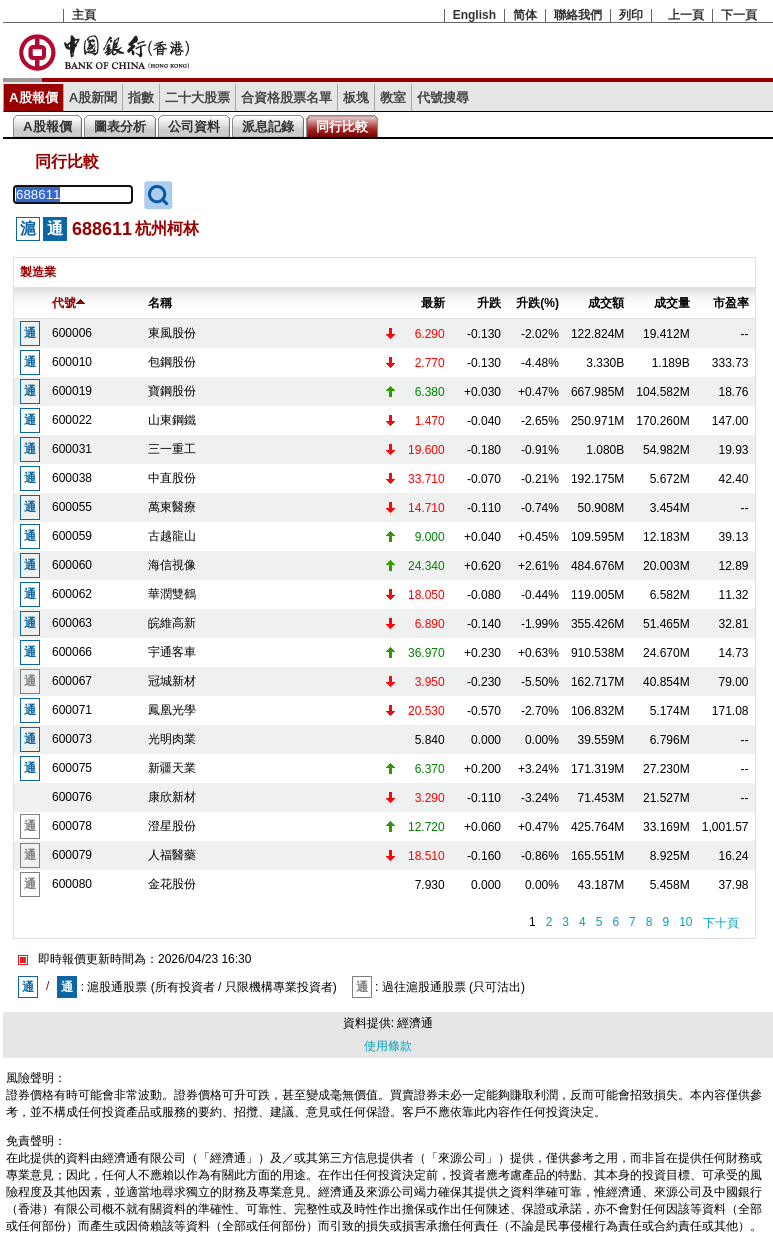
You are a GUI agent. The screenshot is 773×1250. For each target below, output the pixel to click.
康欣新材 (172, 797)
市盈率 (731, 303)
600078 (72, 826)
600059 (72, 536)
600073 (72, 739)
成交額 (606, 303)
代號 (68, 303)
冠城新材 (172, 681)
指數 (141, 97)
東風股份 (172, 333)
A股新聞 (93, 97)
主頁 (84, 15)
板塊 (356, 97)
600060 (72, 565)
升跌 (489, 303)
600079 (72, 855)
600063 (72, 623)
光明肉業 (172, 739)
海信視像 (172, 565)
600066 (72, 652)
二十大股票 (197, 97)
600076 (72, 797)
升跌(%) (537, 303)
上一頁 (686, 15)
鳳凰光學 (172, 710)
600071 (72, 710)
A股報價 (33, 97)
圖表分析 (120, 126)
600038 (72, 478)
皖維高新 (172, 623)
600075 (72, 768)
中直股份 (172, 478)
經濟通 (415, 1023)
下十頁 (721, 923)
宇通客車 (172, 652)
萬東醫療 (172, 507)
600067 (72, 681)
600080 (72, 884)
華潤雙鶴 (172, 594)
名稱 (160, 303)
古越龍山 (172, 536)
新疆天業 (172, 768)
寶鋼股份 (172, 391)
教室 (393, 97)
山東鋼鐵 (172, 420)
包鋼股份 (172, 362)
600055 (72, 507)
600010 (72, 362)
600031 (72, 449)
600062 (72, 594)
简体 (525, 15)
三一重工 (172, 449)
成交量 (672, 303)
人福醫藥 (172, 855)
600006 (72, 333)
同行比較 (342, 126)
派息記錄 (268, 126)
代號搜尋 (443, 97)
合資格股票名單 (286, 97)
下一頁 (739, 15)
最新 (433, 303)
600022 (72, 420)
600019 (72, 391)
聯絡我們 (578, 15)
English (474, 15)
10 (685, 922)
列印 (631, 15)
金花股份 (172, 884)
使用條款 (388, 1046)
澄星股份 (172, 826)
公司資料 (194, 126)
